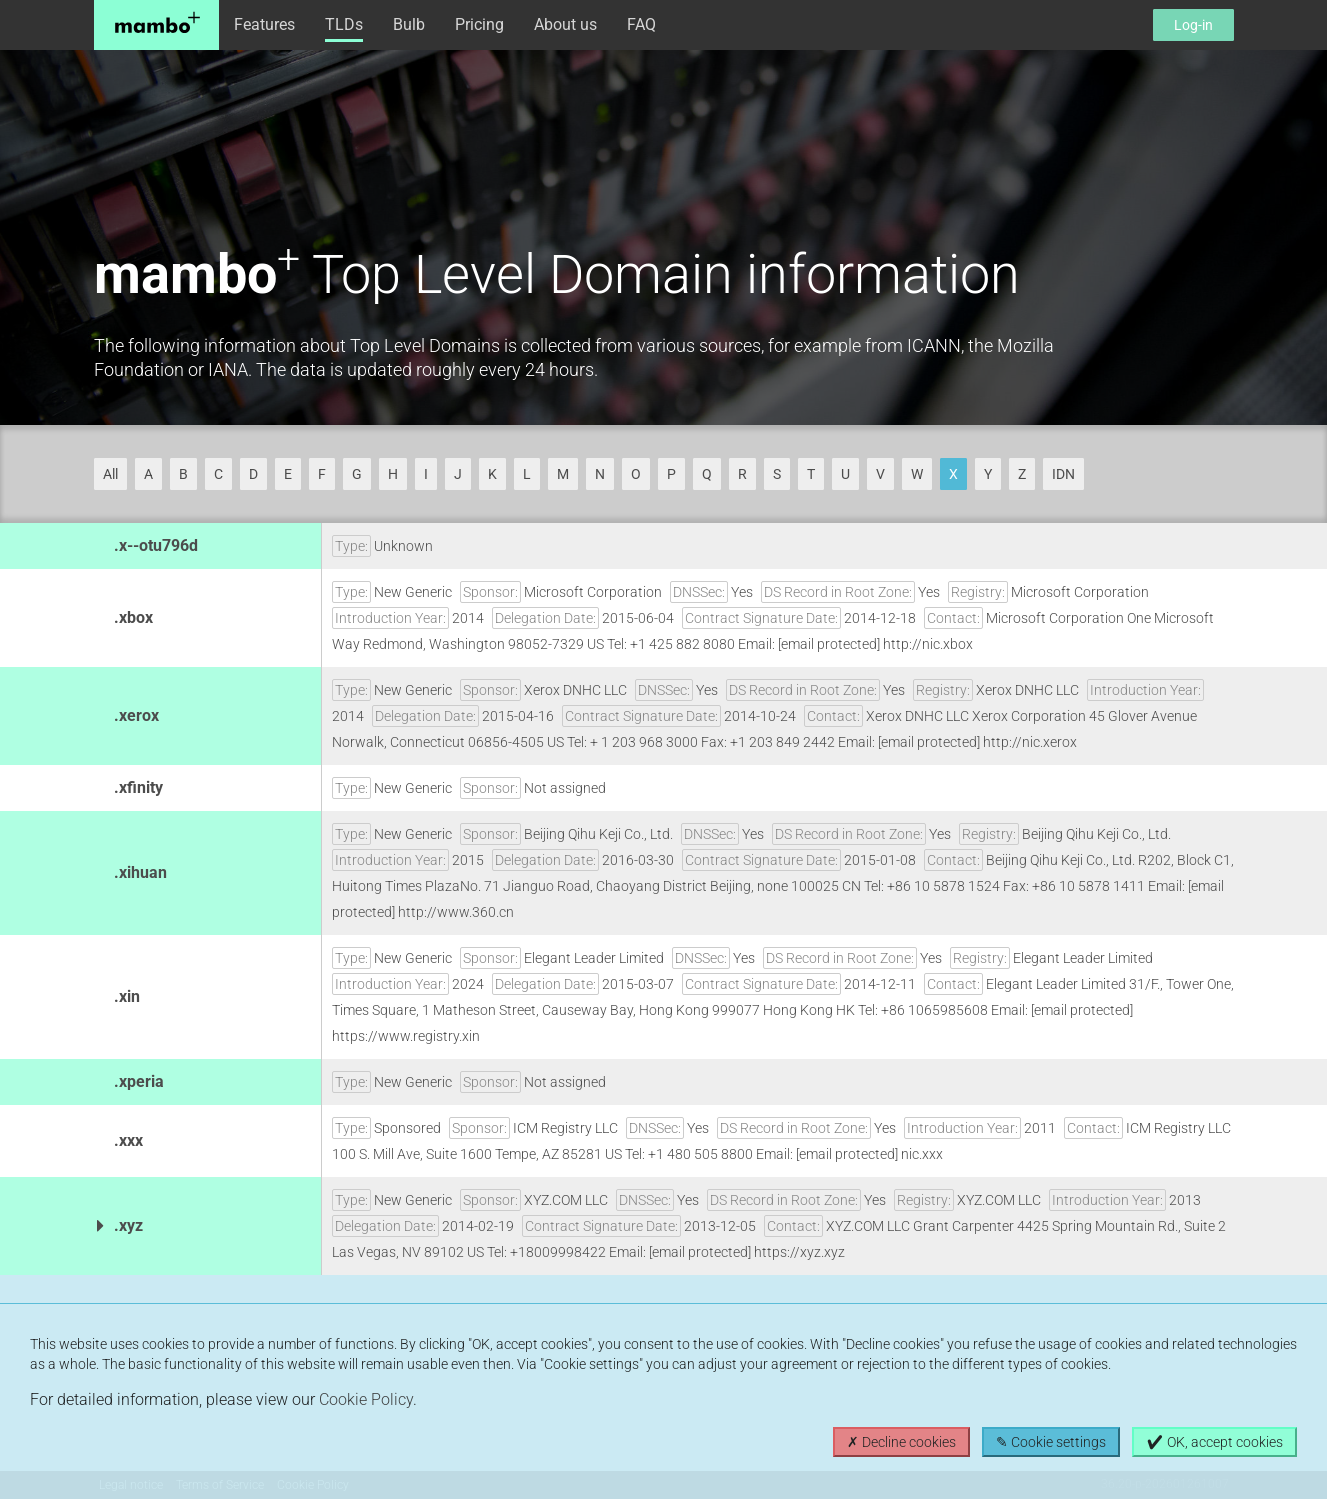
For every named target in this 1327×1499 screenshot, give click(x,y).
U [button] (845, 474)
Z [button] (1022, 474)
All (110, 474)
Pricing (479, 24)
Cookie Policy (366, 1399)
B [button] (183, 474)
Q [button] (707, 474)
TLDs (344, 24)
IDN (1063, 474)
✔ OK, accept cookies (1214, 1442)
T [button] (811, 474)
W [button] (917, 474)
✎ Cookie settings (1051, 1442)
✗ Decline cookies (901, 1442)
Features (264, 24)
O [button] (636, 474)
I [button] (426, 474)
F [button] (322, 474)
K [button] (492, 474)
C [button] (218, 474)
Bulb (409, 24)
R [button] (742, 474)
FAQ (641, 24)
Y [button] (988, 474)
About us (565, 24)
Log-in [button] (1193, 25)
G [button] (357, 474)
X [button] (953, 474)
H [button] (393, 474)
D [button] (253, 474)
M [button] (563, 474)
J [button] (458, 474)
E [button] (288, 474)
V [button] (880, 474)
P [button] (671, 474)
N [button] (600, 474)
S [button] (777, 474)
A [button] (148, 474)
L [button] (527, 474)
